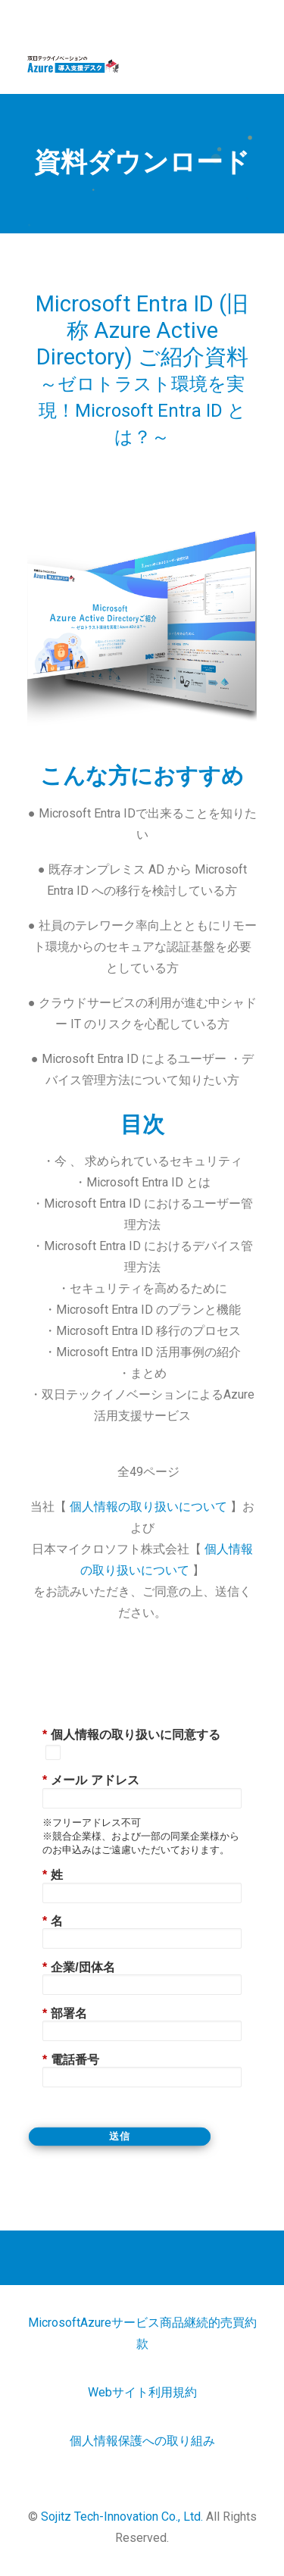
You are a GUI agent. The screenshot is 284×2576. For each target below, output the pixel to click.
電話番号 (70, 2059)
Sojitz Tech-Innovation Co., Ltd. (122, 2516)
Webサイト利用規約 (142, 2392)
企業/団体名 (78, 1967)
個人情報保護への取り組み (142, 2441)
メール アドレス (90, 1780)
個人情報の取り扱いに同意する (131, 1734)
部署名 (64, 2013)
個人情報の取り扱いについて (150, 1506)
